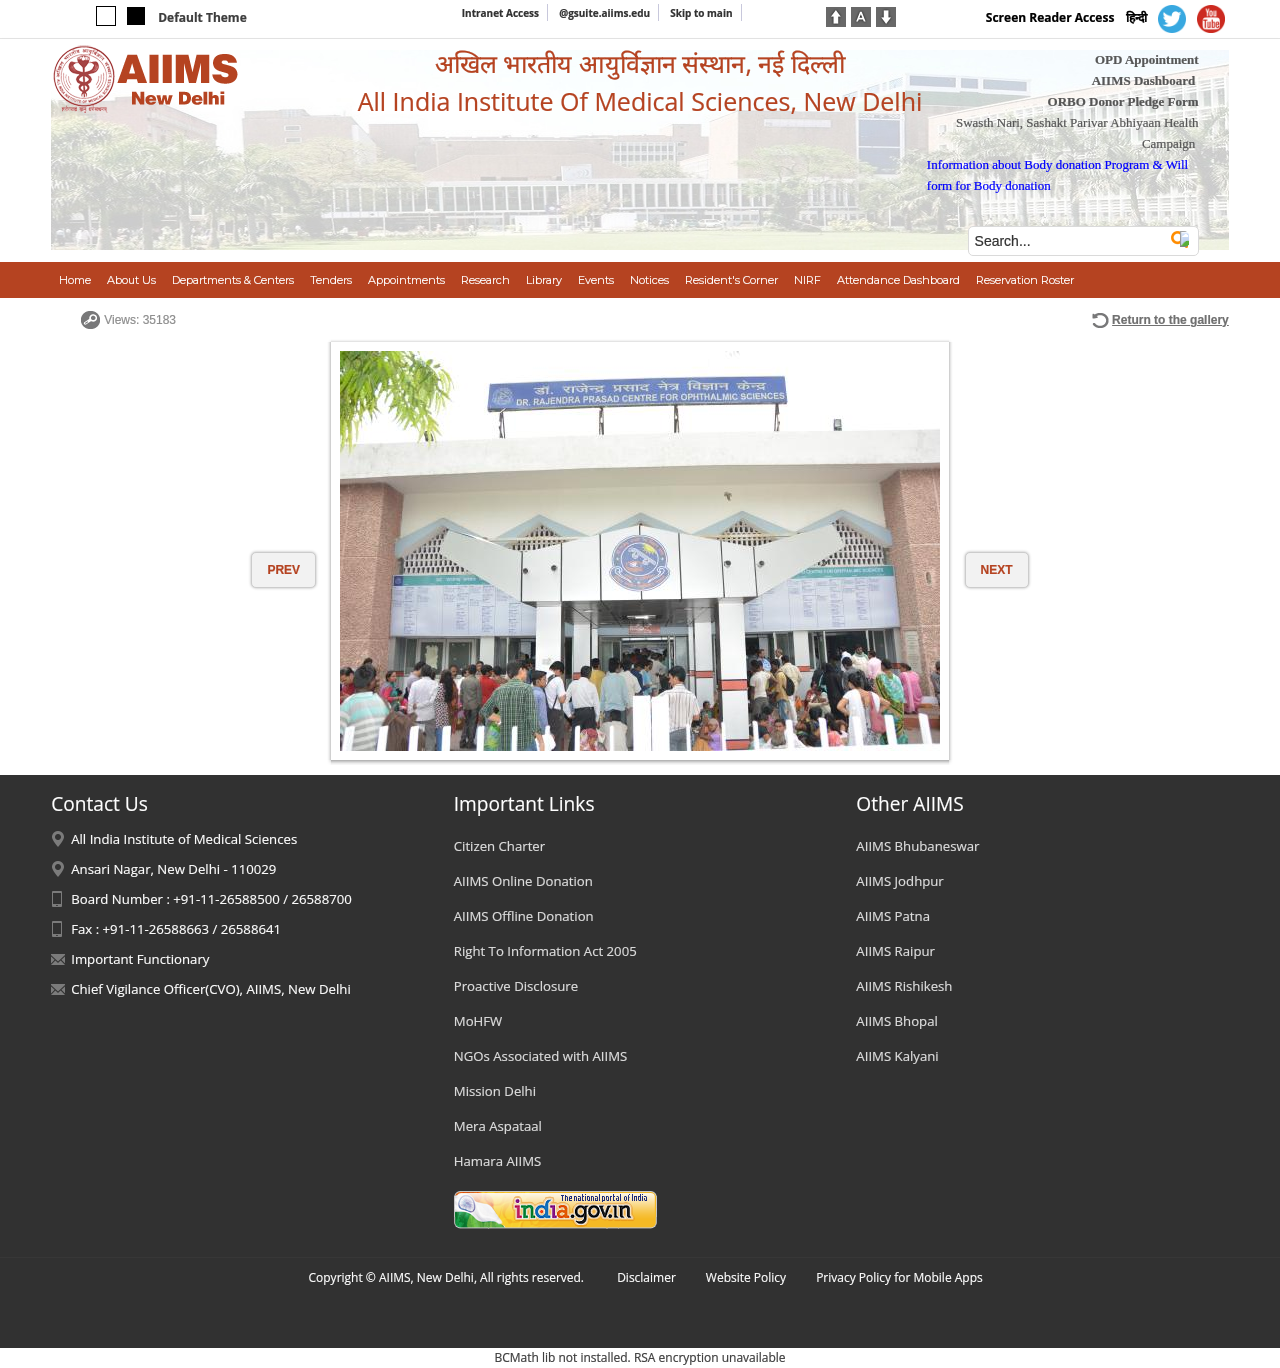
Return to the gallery (1170, 320)
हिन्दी (1136, 17)
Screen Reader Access (1050, 17)
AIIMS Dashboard (1144, 80)
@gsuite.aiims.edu (604, 13)
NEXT (997, 570)
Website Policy (746, 1277)
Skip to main (701, 13)
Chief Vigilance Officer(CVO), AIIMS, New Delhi (211, 989)
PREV (283, 570)
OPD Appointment (1147, 59)
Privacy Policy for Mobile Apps (899, 1277)
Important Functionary (140, 959)
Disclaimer (646, 1277)
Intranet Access (500, 13)
